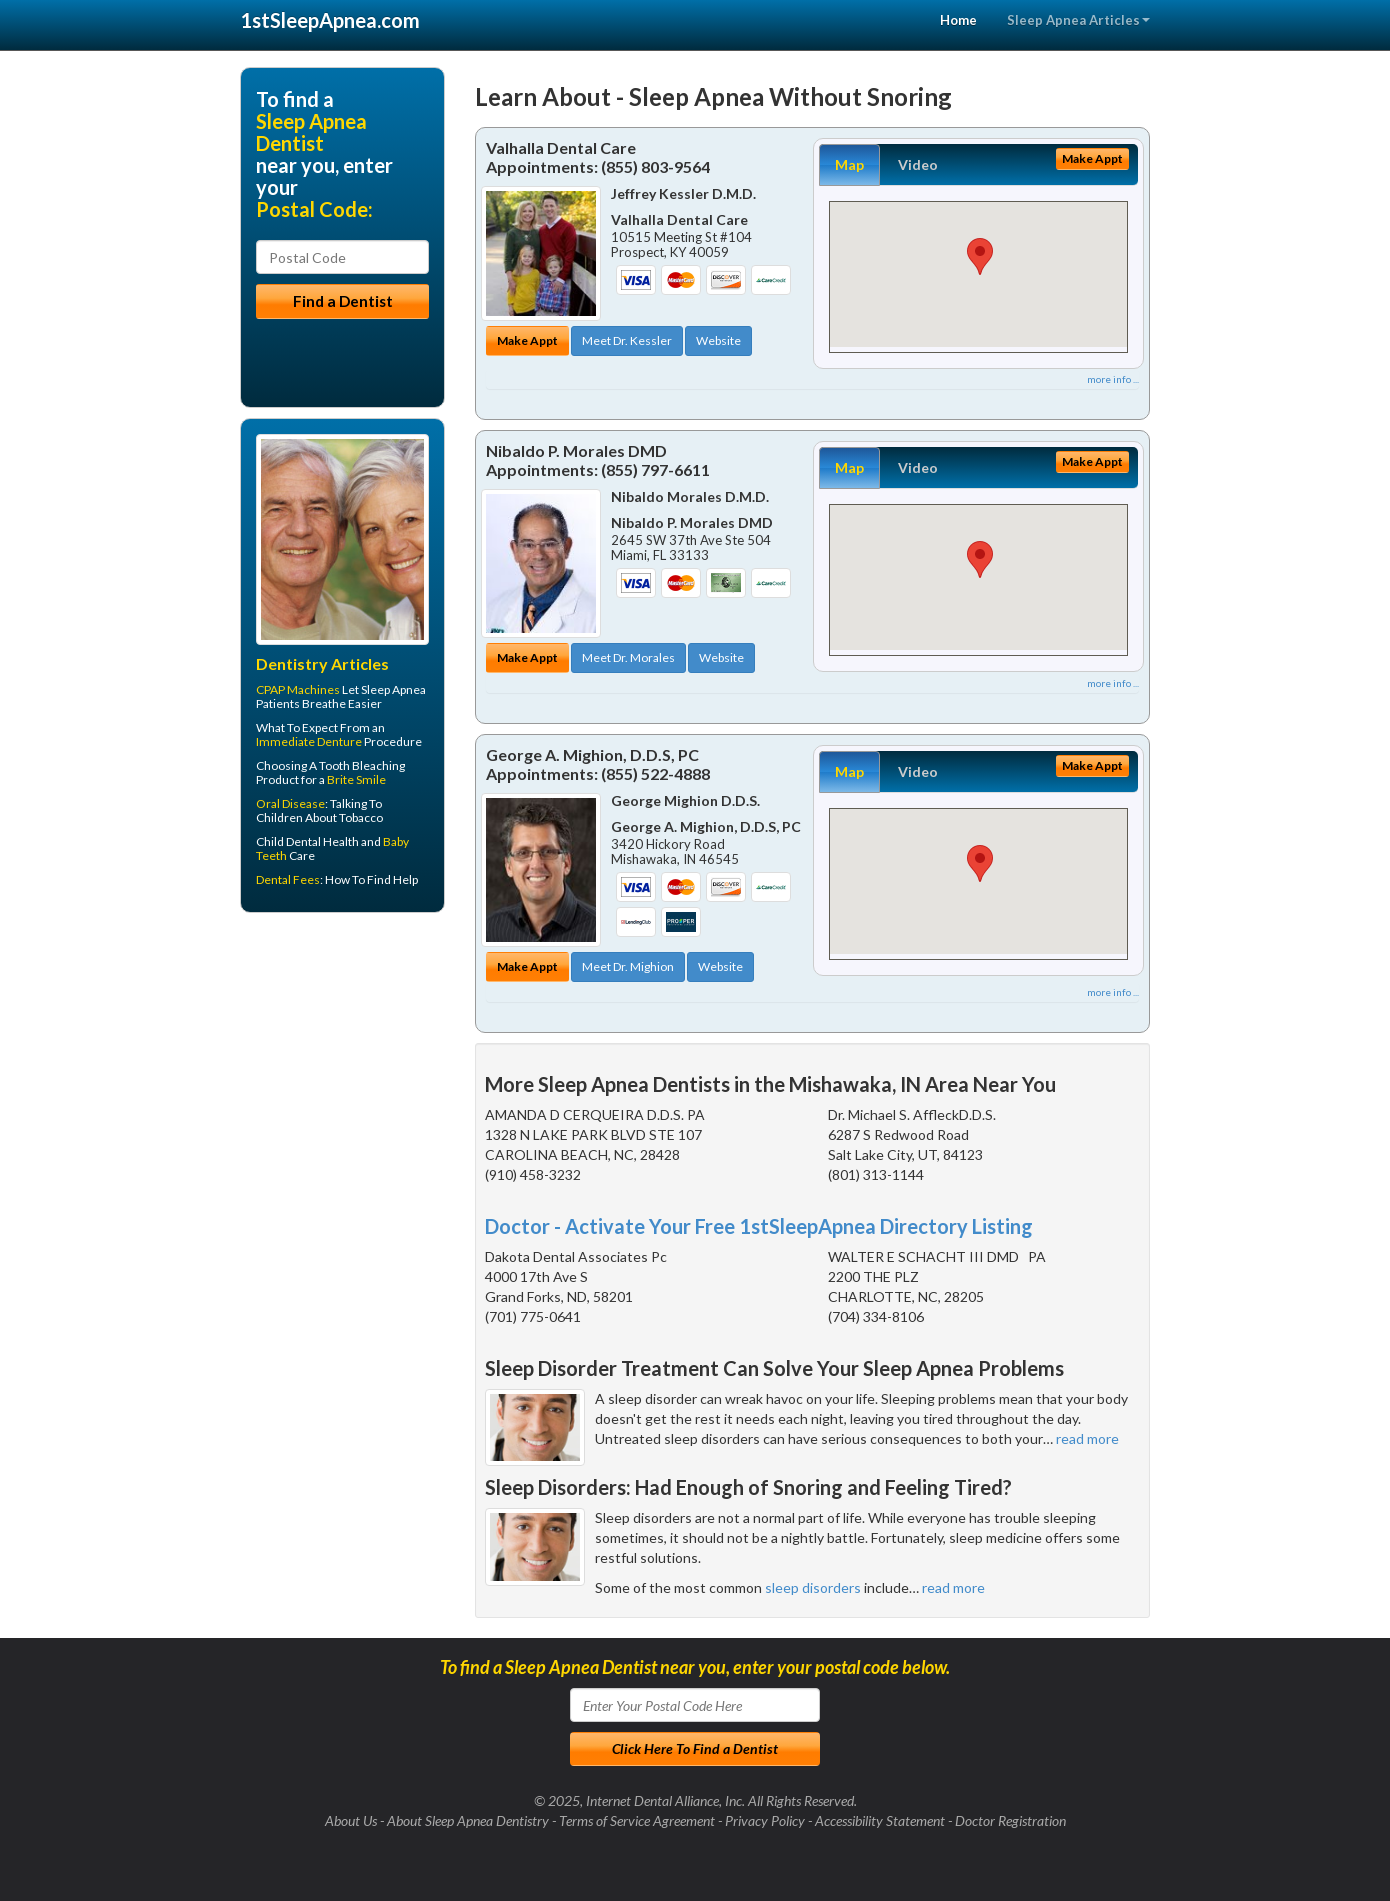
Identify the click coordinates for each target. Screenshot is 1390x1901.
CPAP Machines (298, 689)
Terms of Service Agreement (637, 1820)
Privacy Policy (765, 1820)
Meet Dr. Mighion (628, 966)
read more (1087, 1438)
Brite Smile (356, 779)
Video (918, 164)
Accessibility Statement (880, 1820)
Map (849, 164)
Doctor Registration (1010, 1820)
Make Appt (527, 340)
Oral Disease (290, 803)
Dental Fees (288, 879)
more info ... (1113, 379)
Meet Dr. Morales (628, 657)
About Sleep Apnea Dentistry (468, 1820)
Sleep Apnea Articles (1078, 20)
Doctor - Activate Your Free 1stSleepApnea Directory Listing (759, 1226)
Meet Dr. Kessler (627, 340)
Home (958, 20)
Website (718, 340)
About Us (351, 1820)
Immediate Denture (309, 741)
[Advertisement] (342, 1083)
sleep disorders (813, 1587)
